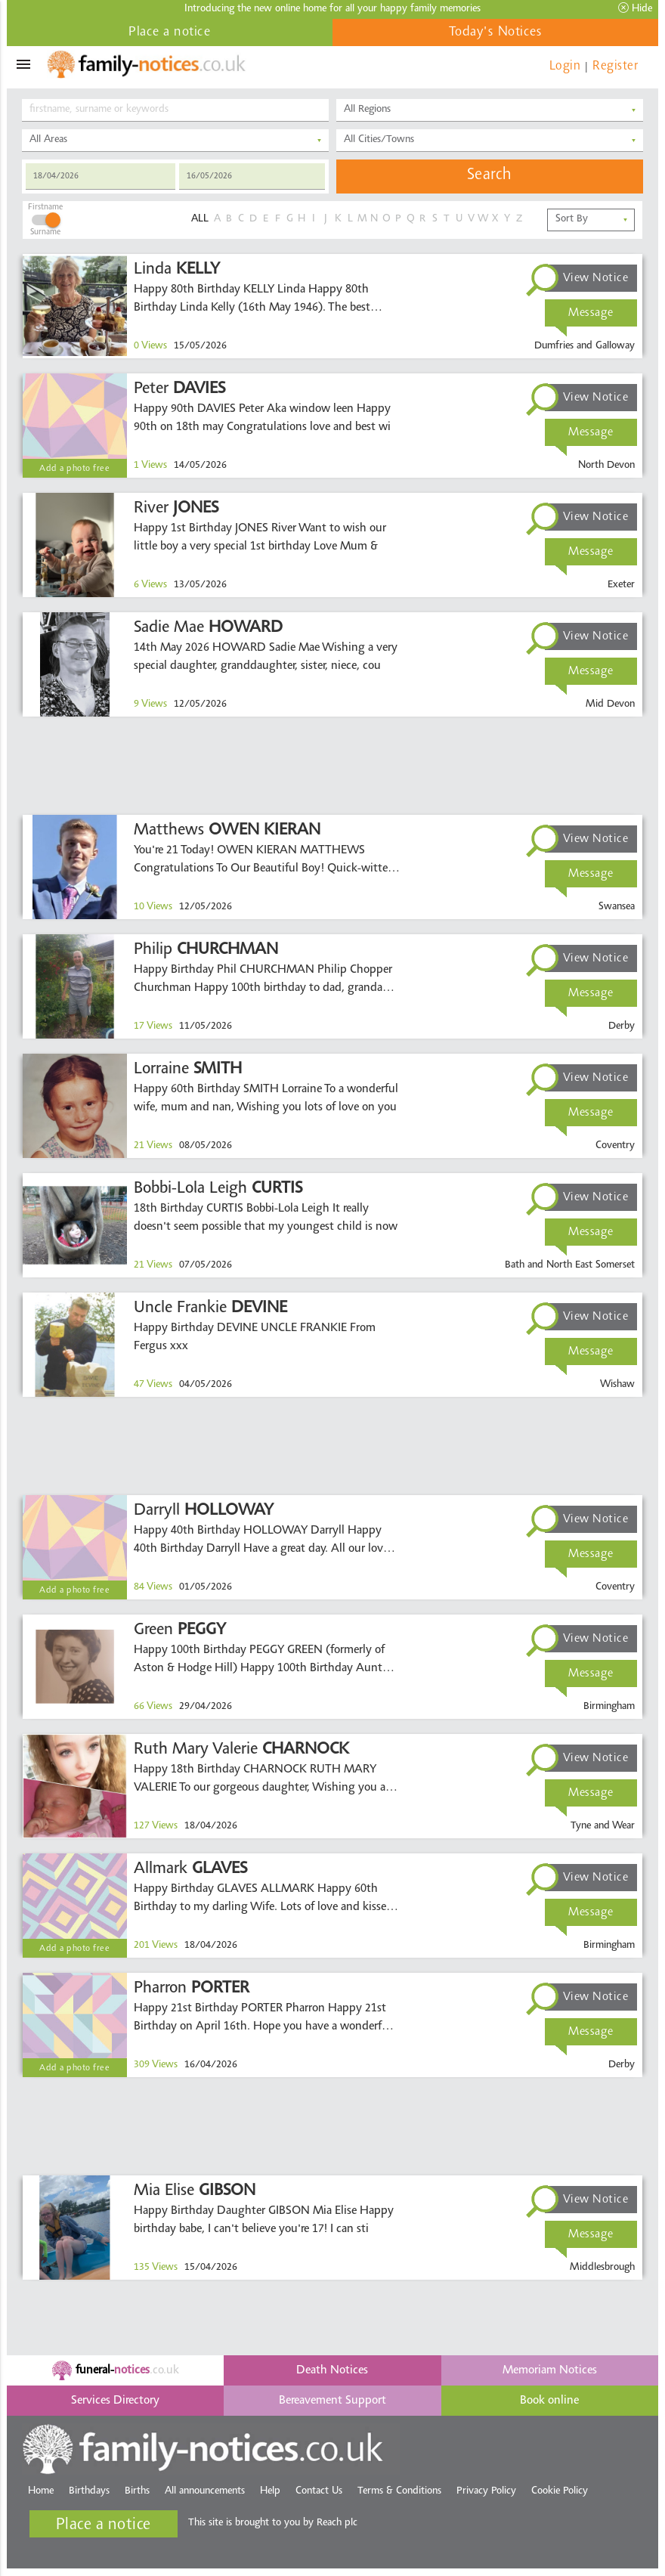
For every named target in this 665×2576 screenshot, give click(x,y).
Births (137, 2491)
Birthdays (89, 2491)
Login (565, 66)
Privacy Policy (486, 2491)
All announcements (205, 2491)
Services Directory (115, 2401)
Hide (635, 8)
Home (41, 2491)
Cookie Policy (559, 2491)
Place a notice (169, 32)
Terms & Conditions (399, 2491)
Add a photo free (74, 468)
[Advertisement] (332, 766)
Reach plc (337, 2523)
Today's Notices (496, 32)
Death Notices (332, 2370)
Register (615, 66)
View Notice (596, 278)
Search (489, 175)
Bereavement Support (332, 2401)
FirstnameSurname (45, 217)
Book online (549, 2401)
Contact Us (318, 2491)
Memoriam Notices (550, 2370)
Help (270, 2491)
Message (591, 313)
